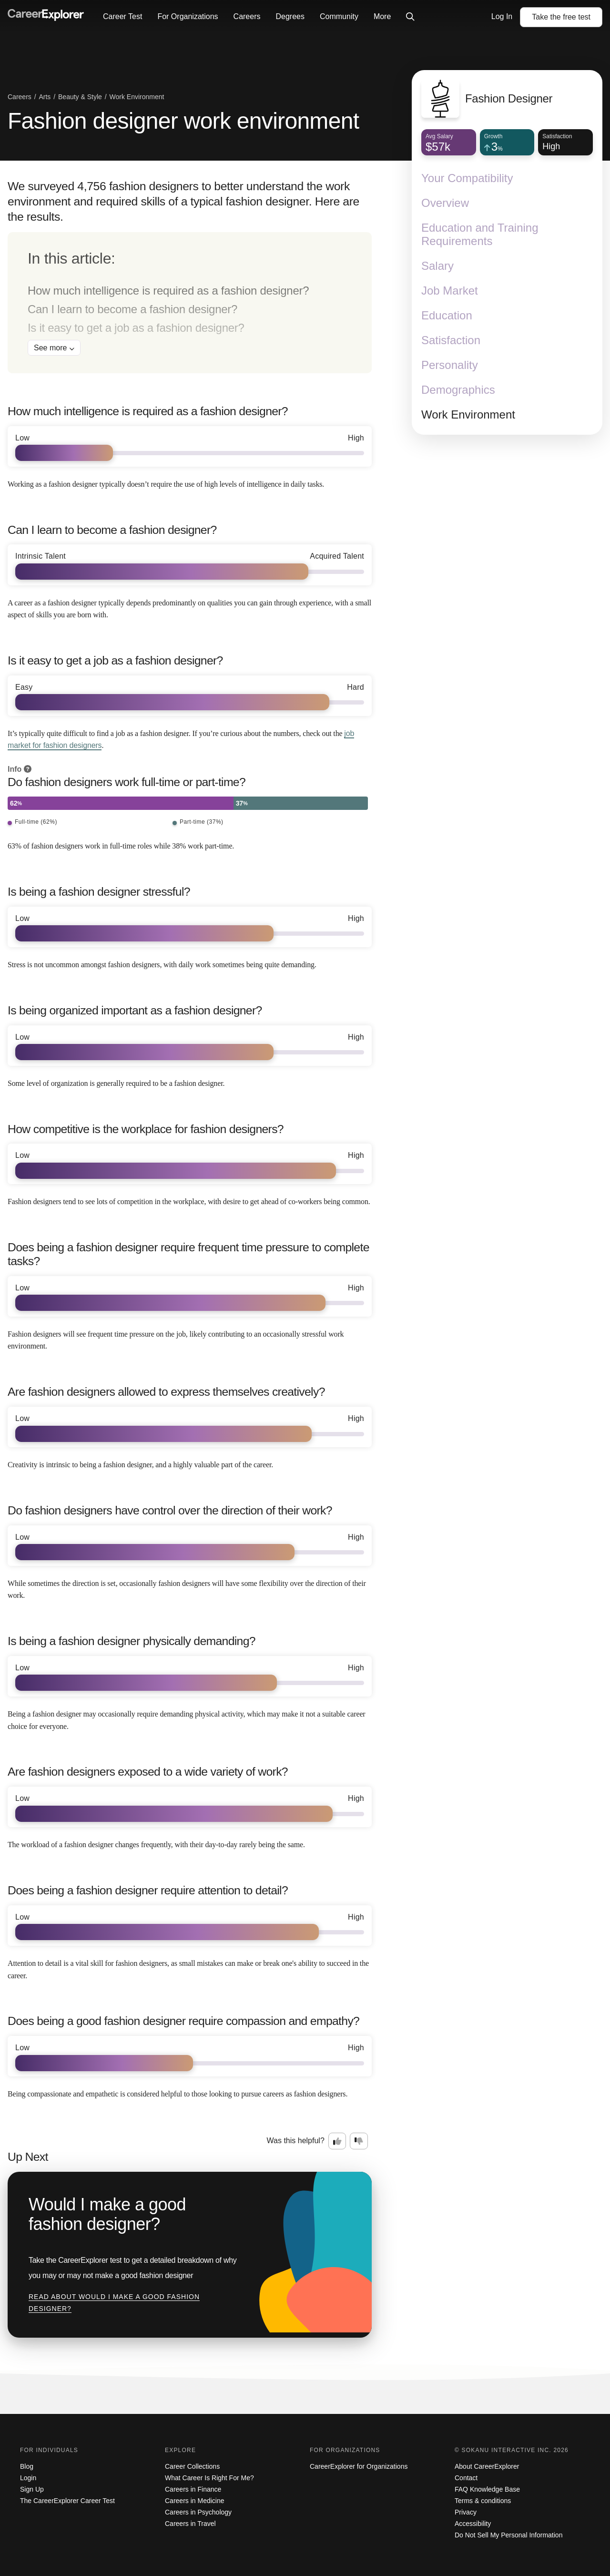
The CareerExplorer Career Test (67, 2500)
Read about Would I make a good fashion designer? (114, 2303)
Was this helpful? (296, 2140)
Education (446, 315)
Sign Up (32, 2489)
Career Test (122, 16)
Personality (449, 364)
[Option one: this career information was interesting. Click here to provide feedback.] (337, 2141)
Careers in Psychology (198, 2512)
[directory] (190, 302)
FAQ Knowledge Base (487, 2489)
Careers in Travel (190, 2523)
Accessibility (473, 2523)
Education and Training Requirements (480, 234)
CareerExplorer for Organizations (358, 2466)
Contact (466, 2478)
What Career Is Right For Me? (209, 2478)
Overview (445, 202)
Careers (247, 16)
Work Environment (468, 414)
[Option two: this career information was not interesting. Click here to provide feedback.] (359, 2141)
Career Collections (192, 2466)
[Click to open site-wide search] (410, 17)
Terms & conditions (483, 2500)
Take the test (561, 16)
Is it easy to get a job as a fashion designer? (136, 327)
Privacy (466, 2512)
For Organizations (187, 16)
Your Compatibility (467, 178)
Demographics (458, 389)
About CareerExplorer (487, 2466)
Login (28, 2478)
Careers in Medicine (194, 2500)
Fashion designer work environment (183, 120)
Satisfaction (450, 340)
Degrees (289, 16)
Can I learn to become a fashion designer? (132, 309)
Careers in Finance (193, 2489)
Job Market (449, 290)
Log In (501, 16)
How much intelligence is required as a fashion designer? (168, 290)
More (382, 16)
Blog (26, 2466)
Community (339, 16)
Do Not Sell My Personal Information (508, 2535)
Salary (437, 265)
